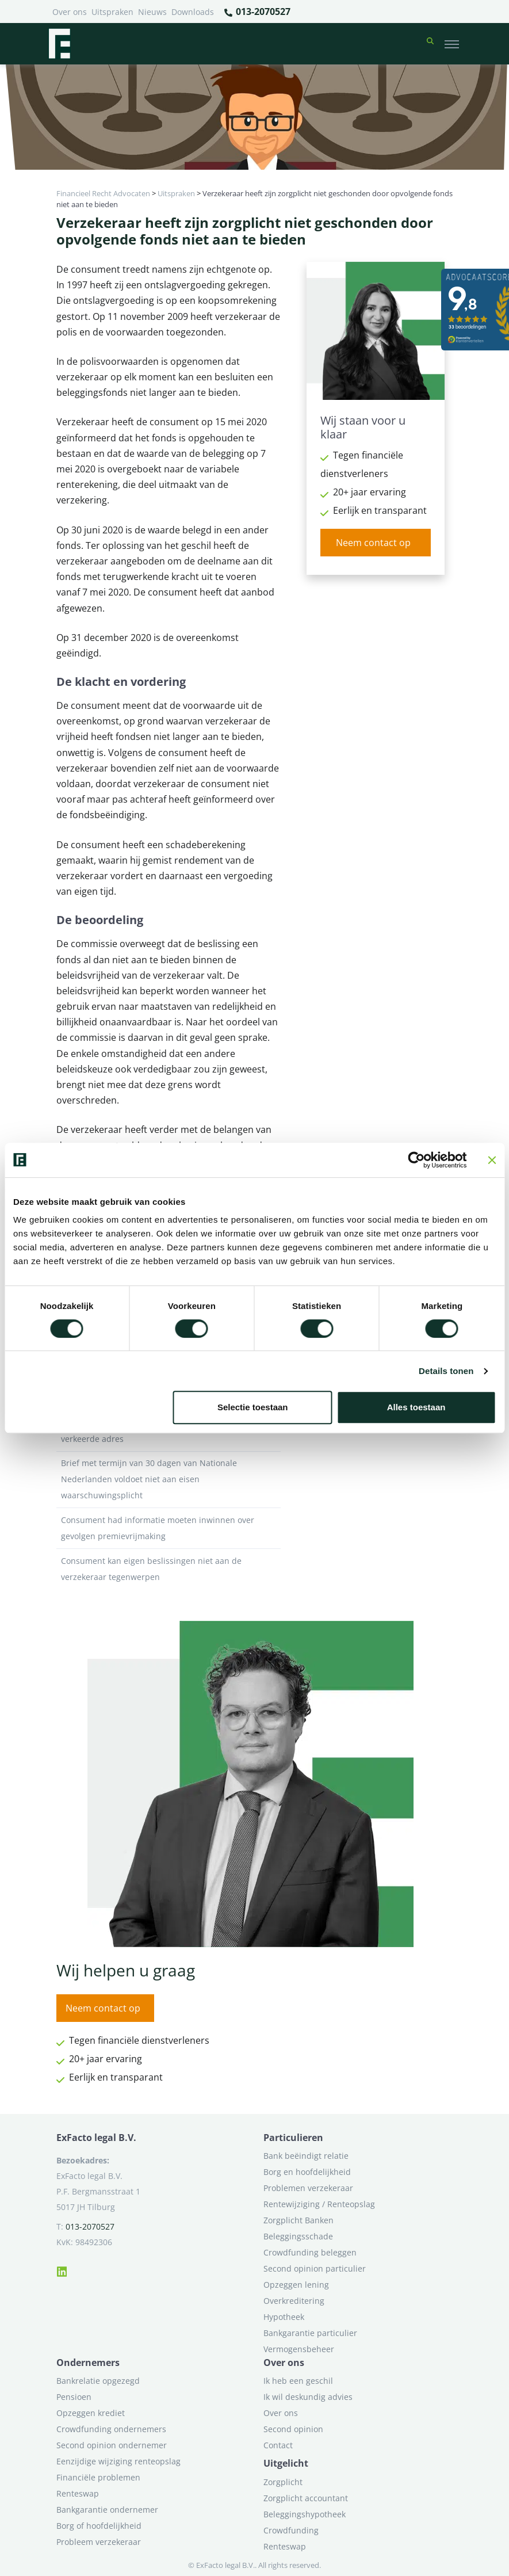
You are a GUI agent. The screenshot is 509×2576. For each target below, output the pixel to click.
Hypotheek (283, 2316)
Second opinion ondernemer (111, 2445)
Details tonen (446, 1371)
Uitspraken (112, 11)
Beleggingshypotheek (304, 2514)
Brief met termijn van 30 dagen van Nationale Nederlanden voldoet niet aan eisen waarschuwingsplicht (168, 1479)
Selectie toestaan (252, 1407)
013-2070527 (256, 12)
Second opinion (293, 2429)
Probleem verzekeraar (98, 2541)
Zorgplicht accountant (305, 2498)
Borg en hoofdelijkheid (307, 2171)
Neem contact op (373, 542)
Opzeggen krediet (90, 2412)
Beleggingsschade (298, 2236)
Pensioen (73, 2396)
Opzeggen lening (296, 2284)
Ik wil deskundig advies (308, 2396)
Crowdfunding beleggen (310, 2252)
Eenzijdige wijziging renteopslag (118, 2461)
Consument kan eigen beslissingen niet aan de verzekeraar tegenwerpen (168, 1569)
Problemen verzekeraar (308, 2187)
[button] (430, 44)
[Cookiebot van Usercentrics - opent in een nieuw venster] (416, 1160)
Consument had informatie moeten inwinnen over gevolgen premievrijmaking (168, 1528)
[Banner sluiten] (492, 1160)
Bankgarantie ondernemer (107, 2509)
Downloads (192, 11)
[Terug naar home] (59, 43)
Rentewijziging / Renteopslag (319, 2204)
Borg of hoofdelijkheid (98, 2525)
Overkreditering (293, 2300)
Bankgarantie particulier (310, 2332)
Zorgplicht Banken (298, 2220)
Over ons (69, 11)
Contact (278, 2445)
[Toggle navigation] (452, 44)
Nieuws (152, 11)
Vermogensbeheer (298, 2349)
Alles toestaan (416, 1407)
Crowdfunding (291, 2530)
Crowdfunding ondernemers (111, 2429)
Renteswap (77, 2493)
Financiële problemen (98, 2477)
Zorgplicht (283, 2481)
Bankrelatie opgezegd (98, 2380)
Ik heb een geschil (298, 2380)
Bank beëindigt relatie (306, 2155)
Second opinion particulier (314, 2268)
